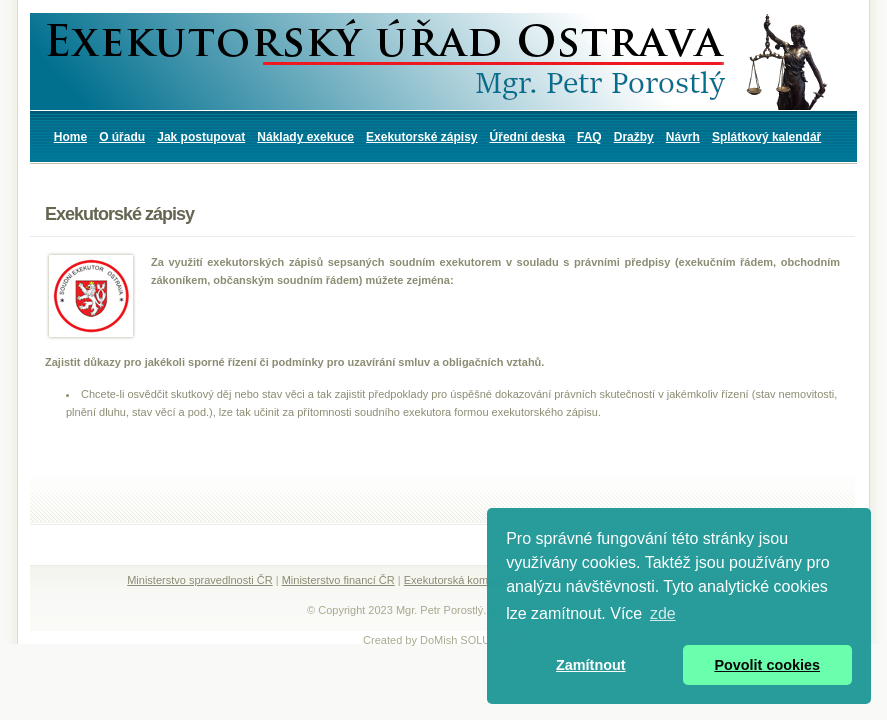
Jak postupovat (201, 137)
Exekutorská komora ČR (463, 580)
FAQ (589, 137)
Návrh (683, 137)
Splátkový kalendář (766, 137)
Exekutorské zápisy (421, 137)
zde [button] (663, 613)
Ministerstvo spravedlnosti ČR (200, 580)
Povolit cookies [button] (767, 665)
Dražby (634, 137)
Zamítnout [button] (591, 665)
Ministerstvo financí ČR (338, 580)
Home (70, 137)
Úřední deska (527, 137)
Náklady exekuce (305, 137)
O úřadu (122, 137)
